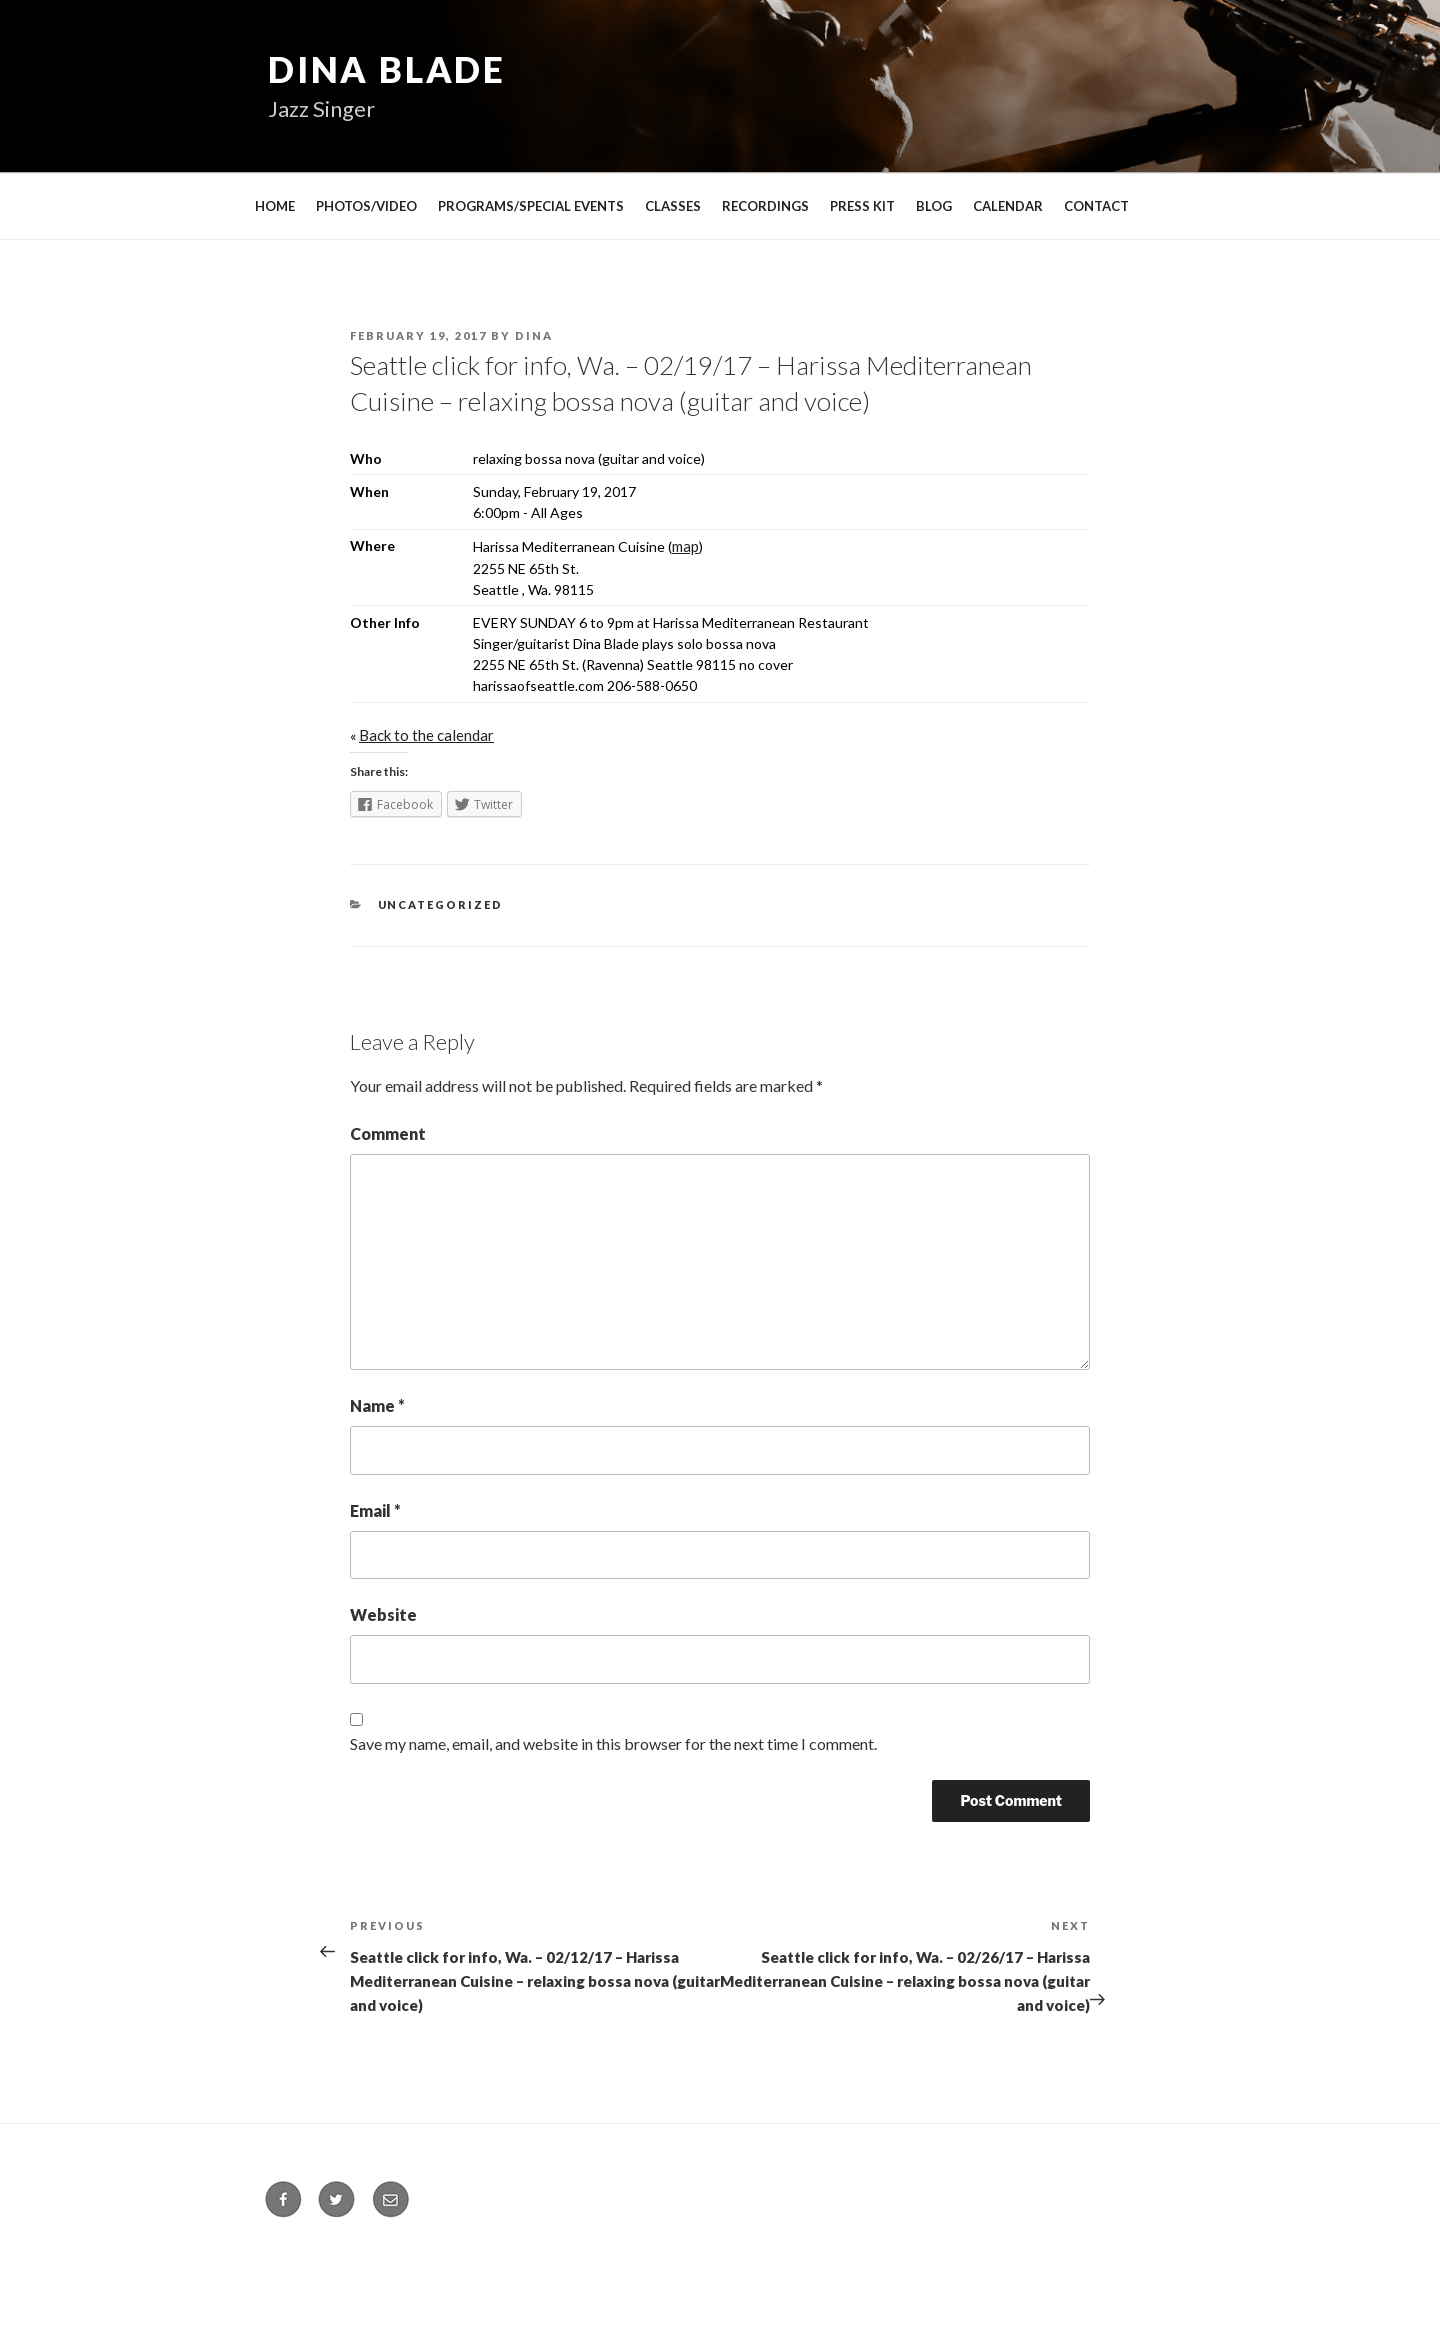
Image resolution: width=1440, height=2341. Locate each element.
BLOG (934, 206)
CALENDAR (1008, 206)
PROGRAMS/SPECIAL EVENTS (531, 206)
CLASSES (673, 206)
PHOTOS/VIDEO (366, 206)
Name (377, 1405)
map (685, 546)
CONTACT (1096, 206)
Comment (388, 1133)
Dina (534, 335)
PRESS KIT (862, 206)
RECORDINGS (765, 206)
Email (375, 1510)
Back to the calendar (426, 735)
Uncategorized (441, 904)
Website (383, 1614)
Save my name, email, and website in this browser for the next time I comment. (613, 1743)
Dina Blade (387, 69)
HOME (275, 206)
